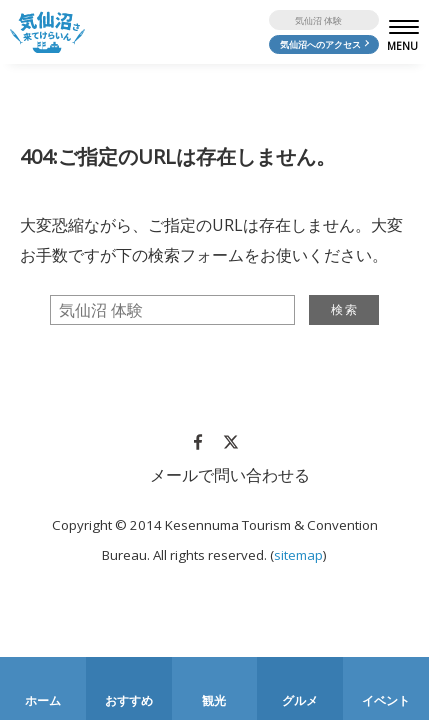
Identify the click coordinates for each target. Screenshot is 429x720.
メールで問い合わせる (230, 475)
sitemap (298, 555)
